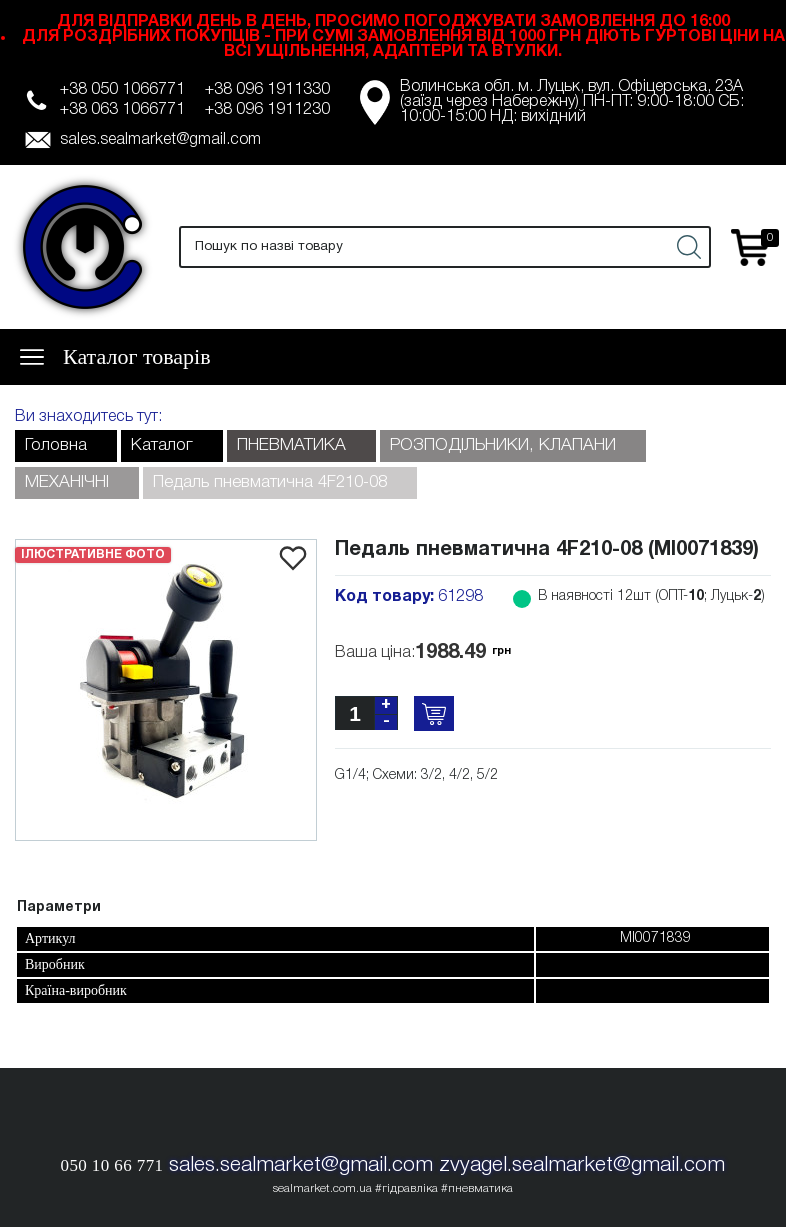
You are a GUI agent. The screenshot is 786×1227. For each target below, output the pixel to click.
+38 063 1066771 (122, 110)
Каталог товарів (137, 356)
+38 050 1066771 (122, 90)
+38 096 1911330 (267, 90)
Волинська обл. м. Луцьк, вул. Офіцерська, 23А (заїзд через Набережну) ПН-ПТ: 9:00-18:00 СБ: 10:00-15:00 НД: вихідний (572, 102)
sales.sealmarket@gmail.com (160, 140)
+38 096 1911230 (267, 110)
